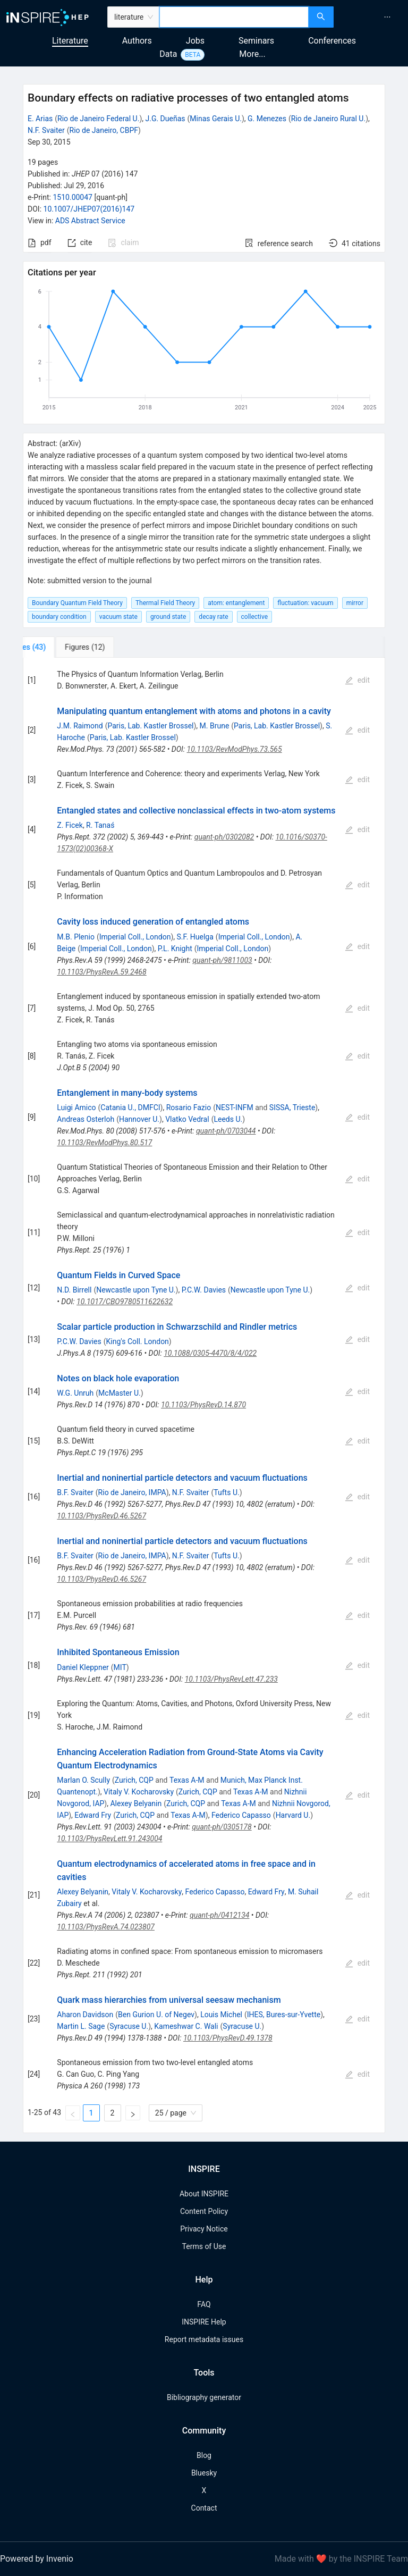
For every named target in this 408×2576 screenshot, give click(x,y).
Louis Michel (221, 2014)
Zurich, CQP (134, 1780)
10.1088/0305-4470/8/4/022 (210, 1353)
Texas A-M (187, 1780)
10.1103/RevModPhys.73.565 (234, 749)
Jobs (195, 41)
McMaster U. (119, 1393)
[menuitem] (387, 17)
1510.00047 (72, 197)
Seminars (256, 41)
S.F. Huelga (195, 937)
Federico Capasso (241, 1815)
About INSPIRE (204, 2193)
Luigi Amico (76, 1107)
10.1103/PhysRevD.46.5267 (101, 1516)
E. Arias (40, 118)
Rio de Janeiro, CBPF (104, 130)
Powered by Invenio (36, 2559)
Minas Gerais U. (216, 118)
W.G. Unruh (75, 1393)
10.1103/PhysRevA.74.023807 (106, 1927)
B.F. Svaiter (75, 1492)
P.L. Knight (175, 948)
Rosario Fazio (188, 1107)
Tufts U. (226, 1492)
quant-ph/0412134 (219, 1915)
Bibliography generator (204, 2397)
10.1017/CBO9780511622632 (124, 1301)
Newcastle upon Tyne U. (135, 1290)
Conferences (332, 41)
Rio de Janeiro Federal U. (98, 118)
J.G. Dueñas (165, 118)
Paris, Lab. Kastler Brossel (150, 725)
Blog (204, 2455)
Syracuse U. (128, 2026)
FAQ (203, 2304)
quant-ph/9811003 (222, 960)
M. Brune (215, 725)
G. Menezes (267, 118)
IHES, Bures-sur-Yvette (283, 2014)
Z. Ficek (70, 825)
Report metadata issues (204, 2339)
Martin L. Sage (81, 2026)
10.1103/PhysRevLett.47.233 (231, 1679)
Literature (70, 41)
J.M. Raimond (80, 725)
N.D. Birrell (74, 1290)
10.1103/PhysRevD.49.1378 (228, 2038)
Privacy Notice (203, 2229)
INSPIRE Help (204, 2322)
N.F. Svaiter (46, 130)
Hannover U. (139, 1119)
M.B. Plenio (76, 937)
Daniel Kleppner (82, 1667)
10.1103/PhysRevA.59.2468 (101, 972)
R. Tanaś (100, 825)
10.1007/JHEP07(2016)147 (89, 209)
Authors (137, 41)
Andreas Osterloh (85, 1119)
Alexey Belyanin (136, 1803)
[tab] (58, 647)
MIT (120, 1667)
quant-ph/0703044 (226, 1131)
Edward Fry (92, 1815)
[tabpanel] (204, 1395)
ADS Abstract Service (90, 220)
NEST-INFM (234, 1107)
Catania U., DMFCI (130, 1107)
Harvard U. (293, 1815)
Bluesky (204, 2473)
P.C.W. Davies (204, 1290)
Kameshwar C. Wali (186, 2026)
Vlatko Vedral (187, 1119)
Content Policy (204, 2211)
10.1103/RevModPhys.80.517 (104, 1142)
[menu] (372, 17)
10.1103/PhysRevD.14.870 (203, 1404)
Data (168, 54)
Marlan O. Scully (83, 1780)
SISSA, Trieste (292, 1107)
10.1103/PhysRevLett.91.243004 (109, 1838)
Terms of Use (204, 2246)
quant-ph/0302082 (224, 837)
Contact (204, 2508)
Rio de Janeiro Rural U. (328, 118)
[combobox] (234, 17)
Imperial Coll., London (135, 937)
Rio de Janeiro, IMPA (132, 1492)
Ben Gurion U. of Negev (156, 2014)
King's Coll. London (137, 1341)
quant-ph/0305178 (221, 1827)
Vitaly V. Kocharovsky (139, 1792)
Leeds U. (228, 1119)
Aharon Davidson (85, 2014)
